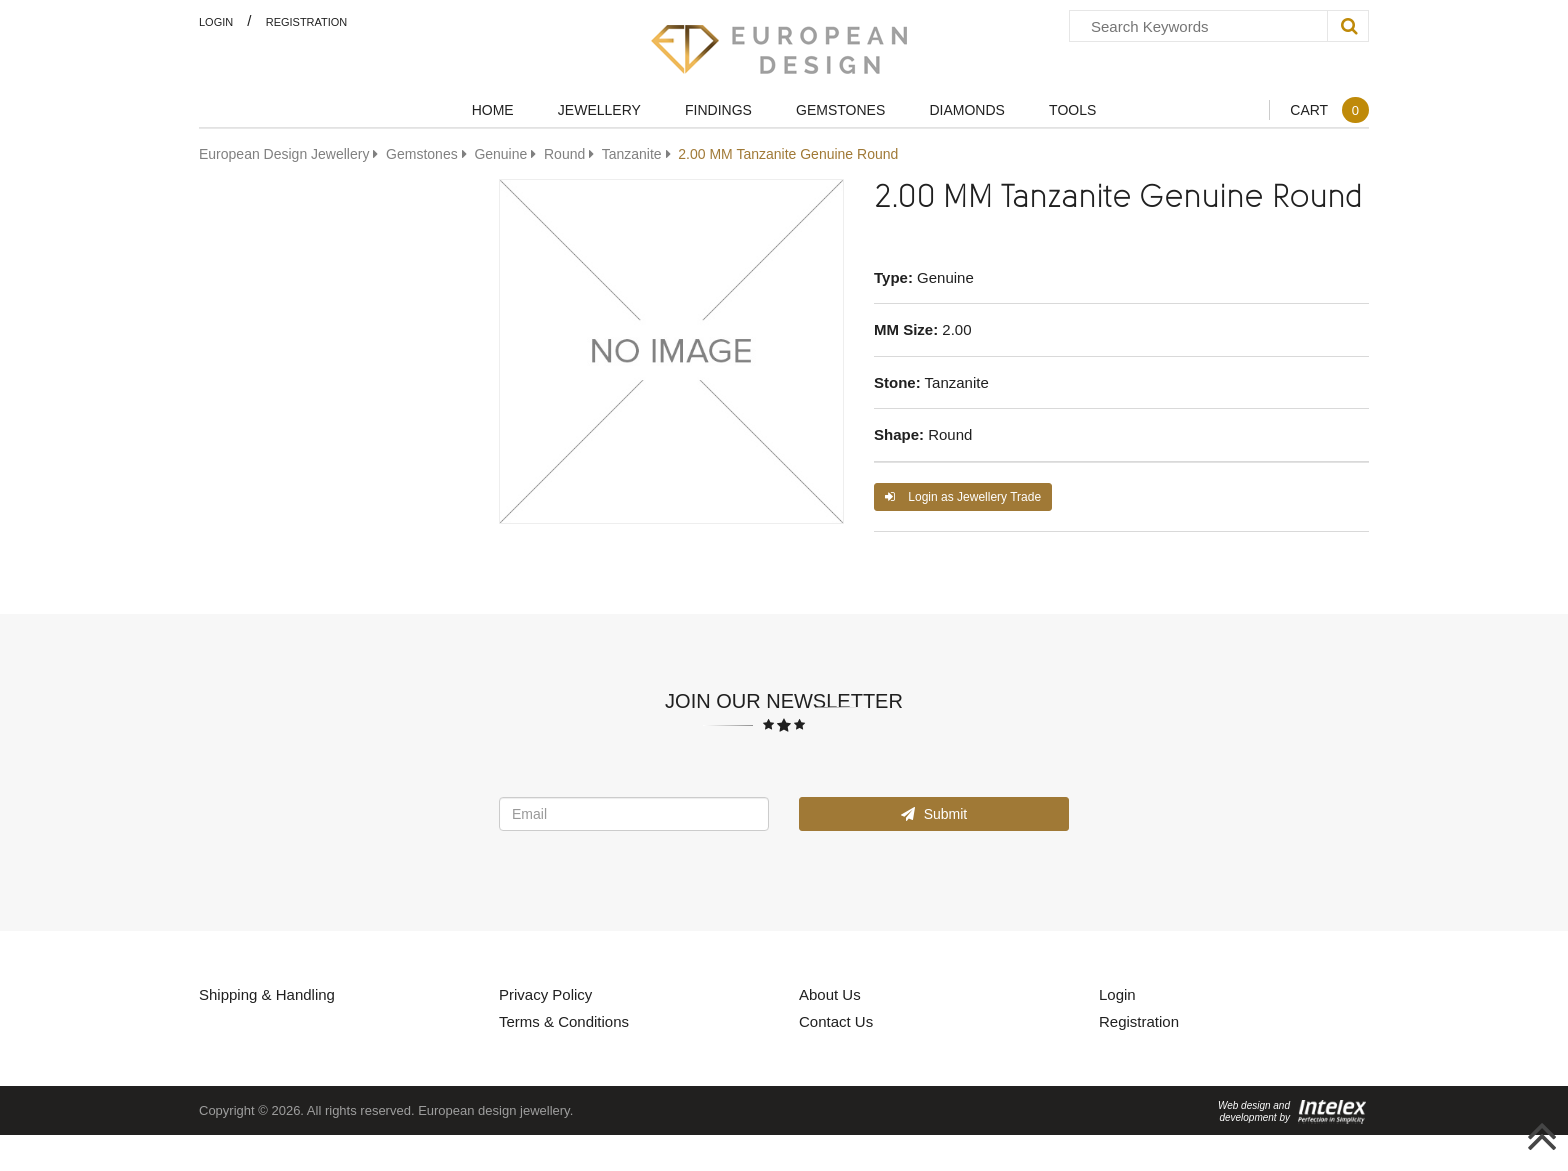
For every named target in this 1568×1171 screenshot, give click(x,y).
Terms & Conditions (564, 1021)
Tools (1072, 109)
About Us (830, 994)
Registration (307, 21)
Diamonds (966, 109)
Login (216, 21)
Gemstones (840, 109)
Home (493, 109)
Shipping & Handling (267, 994)
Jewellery (599, 109)
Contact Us (836, 1021)
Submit (934, 813)
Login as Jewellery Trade (963, 496)
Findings (718, 109)
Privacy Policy (545, 994)
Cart (1329, 109)
